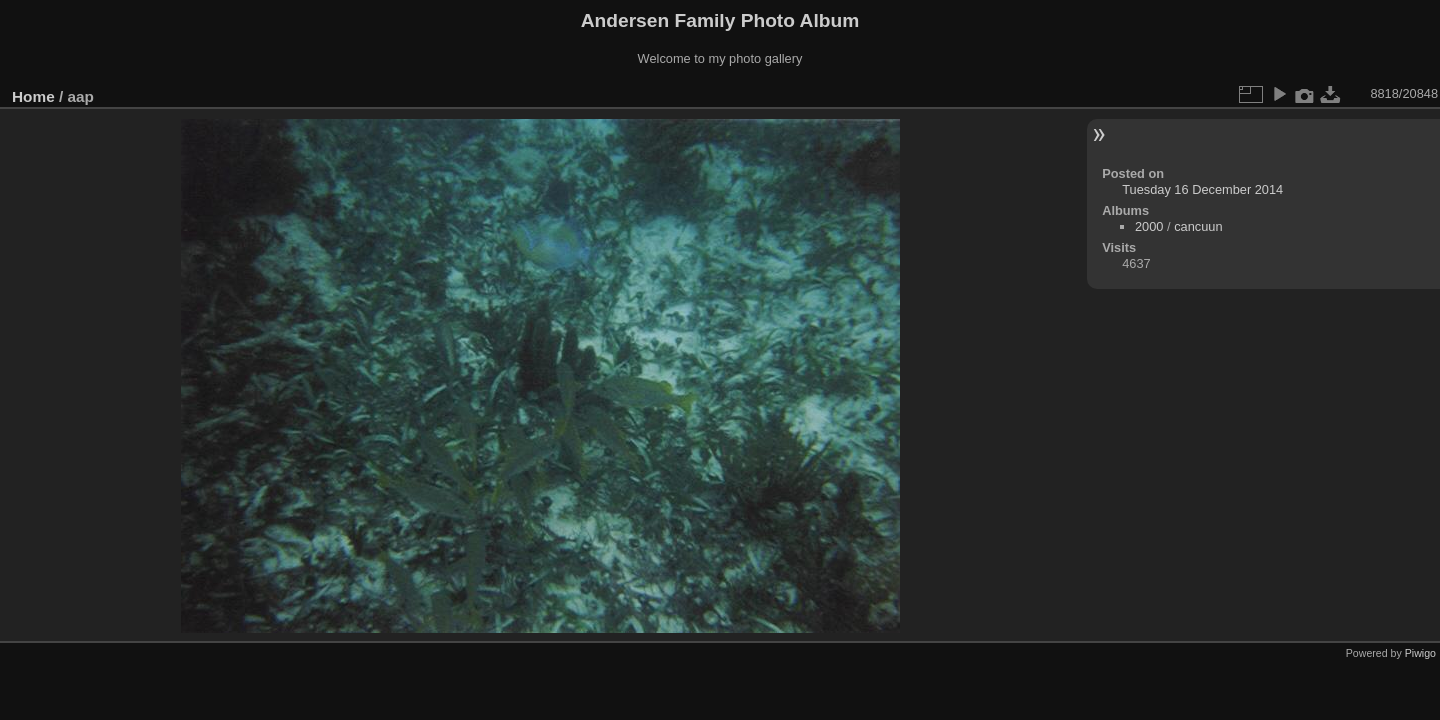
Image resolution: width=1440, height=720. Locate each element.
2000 (1149, 226)
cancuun (1198, 226)
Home (33, 96)
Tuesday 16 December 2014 (1202, 189)
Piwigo (1420, 653)
